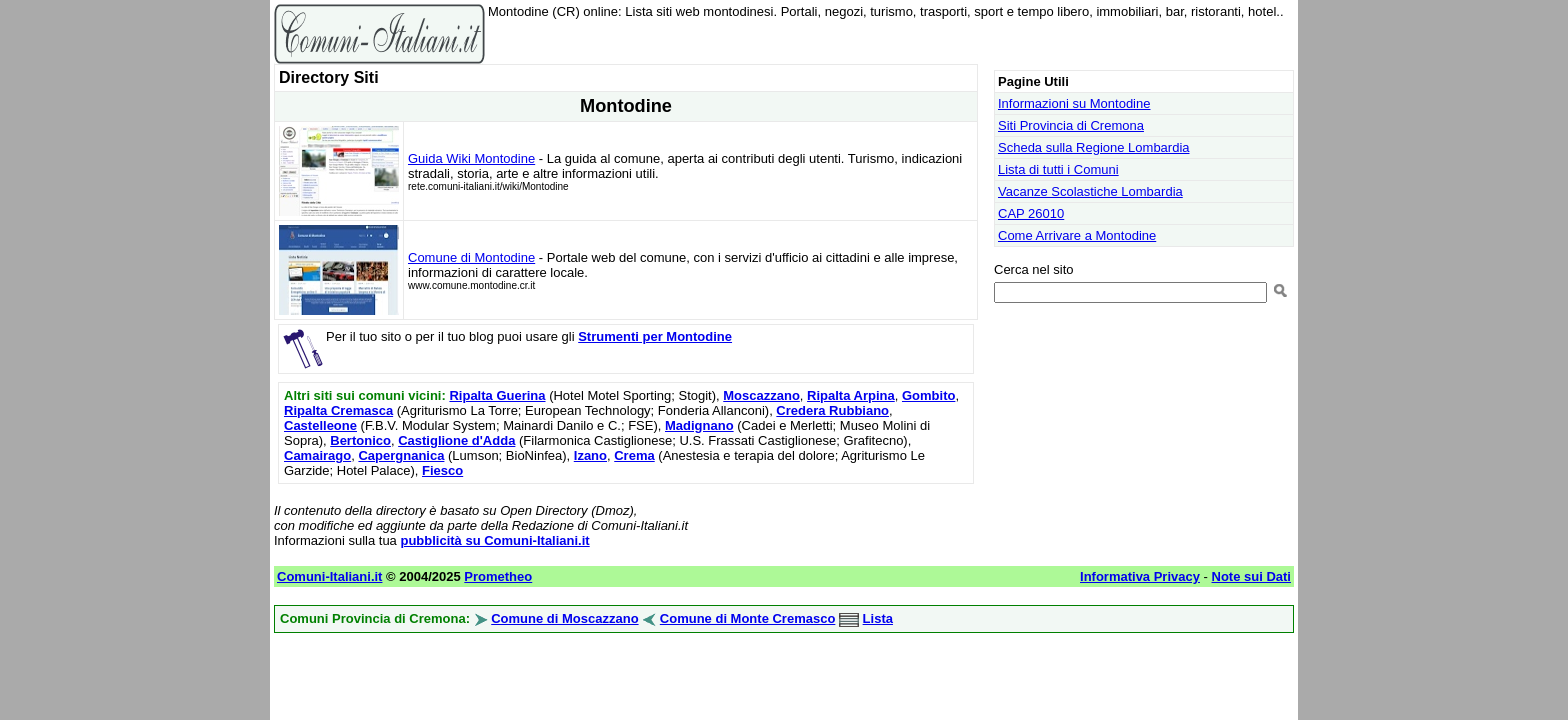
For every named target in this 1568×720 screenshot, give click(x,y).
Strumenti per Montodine (655, 336)
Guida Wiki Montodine (471, 158)
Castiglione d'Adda (456, 440)
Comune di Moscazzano (564, 618)
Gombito (928, 395)
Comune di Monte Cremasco (748, 618)
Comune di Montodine (471, 257)
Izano (590, 455)
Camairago (317, 455)
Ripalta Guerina (497, 395)
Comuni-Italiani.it (329, 576)
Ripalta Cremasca (338, 410)
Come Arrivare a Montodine (1077, 235)
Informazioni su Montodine (1074, 103)
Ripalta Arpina (851, 395)
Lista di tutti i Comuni (1058, 169)
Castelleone (320, 425)
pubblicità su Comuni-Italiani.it (494, 540)
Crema (634, 455)
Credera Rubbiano (832, 410)
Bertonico (360, 440)
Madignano (699, 425)
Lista (878, 618)
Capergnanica (401, 455)
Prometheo (498, 576)
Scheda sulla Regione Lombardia (1094, 147)
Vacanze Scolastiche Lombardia (1090, 191)
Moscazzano (761, 395)
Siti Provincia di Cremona (1071, 125)
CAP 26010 (1031, 213)
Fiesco (442, 470)
